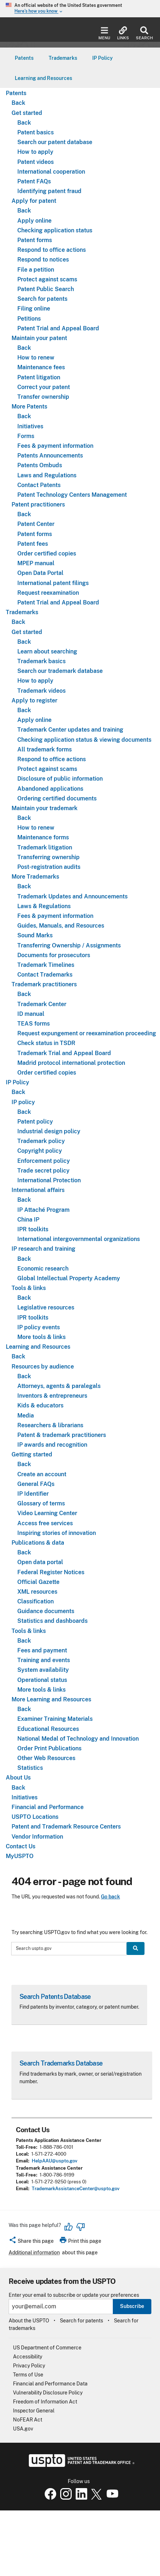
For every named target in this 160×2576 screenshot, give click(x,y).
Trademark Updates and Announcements (72, 896)
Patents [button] (24, 58)
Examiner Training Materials (55, 1718)
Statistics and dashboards (52, 1620)
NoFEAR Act (27, 2420)
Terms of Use (28, 2375)
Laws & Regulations (44, 906)
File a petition (35, 269)
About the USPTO (29, 2320)
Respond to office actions (51, 249)
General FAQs (35, 1484)
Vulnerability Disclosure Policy (48, 2393)
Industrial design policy (48, 1131)
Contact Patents (39, 485)
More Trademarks (35, 876)
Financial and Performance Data (50, 2384)
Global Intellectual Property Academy (68, 1278)
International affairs (38, 1190)
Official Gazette (38, 1582)
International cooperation (51, 171)
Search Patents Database (54, 1996)
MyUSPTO (20, 1856)
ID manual (30, 1013)
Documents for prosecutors (53, 955)
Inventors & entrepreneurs (52, 1395)
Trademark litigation (44, 847)
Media (25, 1415)
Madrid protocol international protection (71, 1062)
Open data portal (40, 1562)
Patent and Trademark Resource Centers (66, 1826)
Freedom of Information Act (45, 2402)
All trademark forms (44, 749)
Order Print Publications (49, 1748)
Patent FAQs (34, 181)
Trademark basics (41, 661)
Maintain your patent (39, 338)
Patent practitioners (38, 504)
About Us (18, 1777)
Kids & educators (40, 1405)
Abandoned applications (50, 788)
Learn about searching (47, 651)
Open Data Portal (40, 573)
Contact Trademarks (44, 974)
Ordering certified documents (57, 798)
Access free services (45, 1523)
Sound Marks (35, 935)
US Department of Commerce (47, 2347)
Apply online (34, 220)
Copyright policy (39, 1150)
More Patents (29, 406)
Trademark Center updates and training (70, 729)
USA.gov (23, 2429)
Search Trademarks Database (60, 2063)
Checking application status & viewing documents (84, 739)
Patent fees (32, 543)
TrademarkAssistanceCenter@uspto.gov (76, 2188)
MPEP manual (35, 563)
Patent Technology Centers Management (72, 494)
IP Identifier (33, 1493)
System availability (43, 1669)
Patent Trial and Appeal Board (58, 328)
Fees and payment (42, 1650)
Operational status (42, 1680)
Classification (35, 1601)
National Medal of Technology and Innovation (78, 1738)
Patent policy (35, 1121)
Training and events (43, 1660)
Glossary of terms (41, 1503)
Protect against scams (47, 279)
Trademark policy (41, 1141)
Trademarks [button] (63, 58)
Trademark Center (41, 1004)
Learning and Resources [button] (43, 78)
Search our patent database (54, 142)
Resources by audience (43, 1366)
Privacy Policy (29, 2366)
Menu (104, 33)
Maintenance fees (41, 367)
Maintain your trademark (44, 808)
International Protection (49, 1180)
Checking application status (54, 230)
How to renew (35, 357)
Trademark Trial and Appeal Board (64, 1053)
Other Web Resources (46, 1758)
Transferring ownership (48, 857)
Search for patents (42, 298)
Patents (16, 93)
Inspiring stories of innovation (56, 1533)
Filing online (33, 308)
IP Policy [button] (102, 58)
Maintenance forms (43, 837)
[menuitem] (24, 58)
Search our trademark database (60, 671)
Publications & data (38, 1542)
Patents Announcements (50, 455)
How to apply (35, 151)
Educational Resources (48, 1728)
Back (18, 102)
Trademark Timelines (45, 964)
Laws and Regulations (46, 475)
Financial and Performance (48, 1807)
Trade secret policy (43, 1170)
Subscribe (132, 2306)
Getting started (32, 1454)
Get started (27, 113)
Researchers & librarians (50, 1425)
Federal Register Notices (50, 1572)
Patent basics (35, 132)
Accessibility (27, 2357)
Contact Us (20, 1846)
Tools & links (29, 1288)
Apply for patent (34, 200)
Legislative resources (45, 1307)
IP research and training (43, 1248)
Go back (110, 1896)
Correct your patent (43, 387)
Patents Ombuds (39, 465)
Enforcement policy (43, 1160)
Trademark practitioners (44, 984)
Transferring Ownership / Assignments (69, 945)
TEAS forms (33, 1023)
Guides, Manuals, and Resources (60, 925)
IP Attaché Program (43, 1209)
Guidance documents (45, 1611)
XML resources (37, 1591)
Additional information (34, 2252)
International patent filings (53, 583)
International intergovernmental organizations (78, 1239)
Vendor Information (37, 1836)
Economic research (42, 1268)
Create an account (41, 1474)
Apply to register (34, 700)
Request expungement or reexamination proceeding (86, 1033)
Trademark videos (41, 690)
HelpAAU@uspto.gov (54, 2161)
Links (123, 33)
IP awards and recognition (52, 1444)
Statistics (30, 1767)
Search (144, 33)
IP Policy (17, 1082)
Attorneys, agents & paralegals (59, 1386)
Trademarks (22, 612)
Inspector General (33, 2411)
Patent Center (35, 524)
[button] (31, 2242)
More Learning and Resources (51, 1699)
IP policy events (38, 1327)
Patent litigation (38, 377)
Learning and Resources (38, 1346)
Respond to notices (43, 259)
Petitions (29, 318)
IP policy (23, 1102)
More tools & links (41, 1337)
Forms (25, 436)
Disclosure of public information (60, 778)
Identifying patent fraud (49, 191)
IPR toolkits (32, 1229)
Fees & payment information (55, 445)
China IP (28, 1219)
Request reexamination (48, 592)
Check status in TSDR (46, 1043)
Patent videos (35, 162)
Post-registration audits (48, 866)
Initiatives (30, 426)
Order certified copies (46, 553)
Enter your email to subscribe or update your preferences (74, 2295)
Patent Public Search (45, 289)
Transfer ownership (43, 396)
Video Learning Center (47, 1513)
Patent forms (34, 240)
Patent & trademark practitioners (61, 1435)
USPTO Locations (35, 1816)
